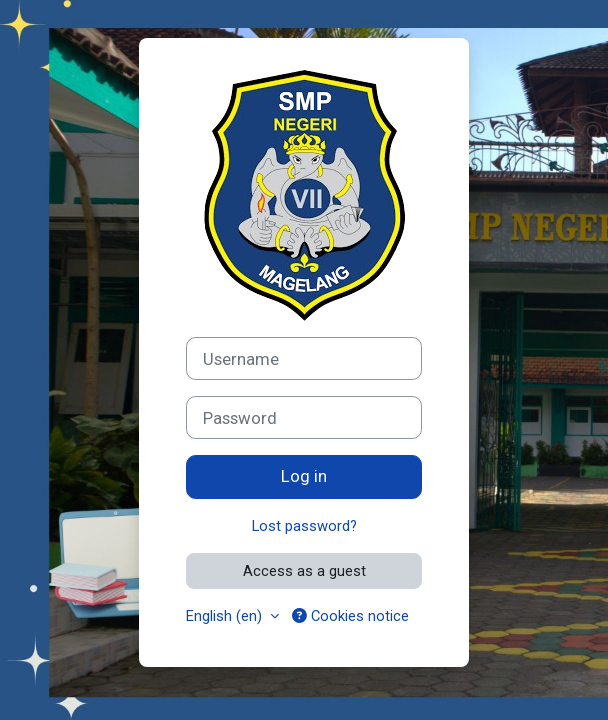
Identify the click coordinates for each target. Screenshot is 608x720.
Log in (304, 476)
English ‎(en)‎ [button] (226, 616)
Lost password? (304, 526)
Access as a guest (304, 571)
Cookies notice (350, 616)
